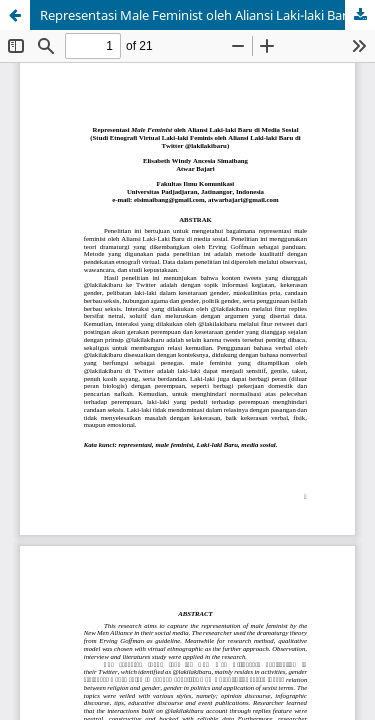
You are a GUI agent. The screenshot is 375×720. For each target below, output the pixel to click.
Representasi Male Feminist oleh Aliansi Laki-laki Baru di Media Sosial (207, 15)
